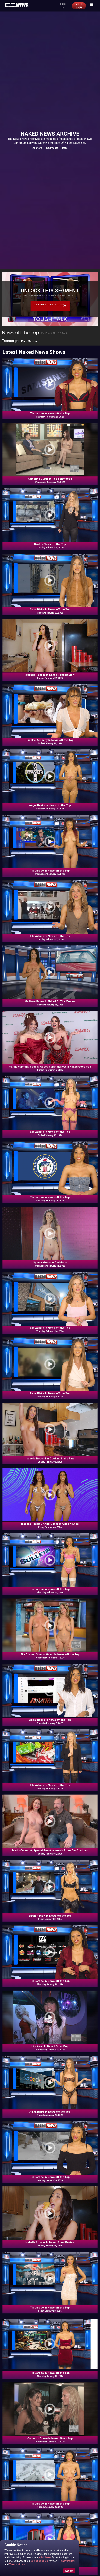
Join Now (79, 6)
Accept (69, 2570)
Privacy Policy (65, 2561)
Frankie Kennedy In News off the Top (50, 740)
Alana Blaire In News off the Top (49, 609)
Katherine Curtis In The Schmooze (50, 478)
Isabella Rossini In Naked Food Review (50, 674)
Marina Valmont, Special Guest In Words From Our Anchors (50, 1850)
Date (65, 147)
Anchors (37, 147)
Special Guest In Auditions (50, 1262)
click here (45, 2557)
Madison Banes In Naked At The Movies (50, 1001)
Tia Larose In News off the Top (50, 413)
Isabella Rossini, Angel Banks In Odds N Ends (50, 1523)
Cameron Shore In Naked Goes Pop (50, 2438)
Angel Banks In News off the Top (50, 805)
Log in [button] (63, 6)
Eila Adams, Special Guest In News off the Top (50, 1654)
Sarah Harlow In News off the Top (50, 1915)
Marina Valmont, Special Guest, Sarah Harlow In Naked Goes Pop (50, 1066)
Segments (52, 147)
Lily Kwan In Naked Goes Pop (49, 2046)
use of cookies (39, 2561)
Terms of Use (17, 2564)
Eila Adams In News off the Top (50, 936)
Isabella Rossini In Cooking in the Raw (50, 1458)
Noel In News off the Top (50, 544)
